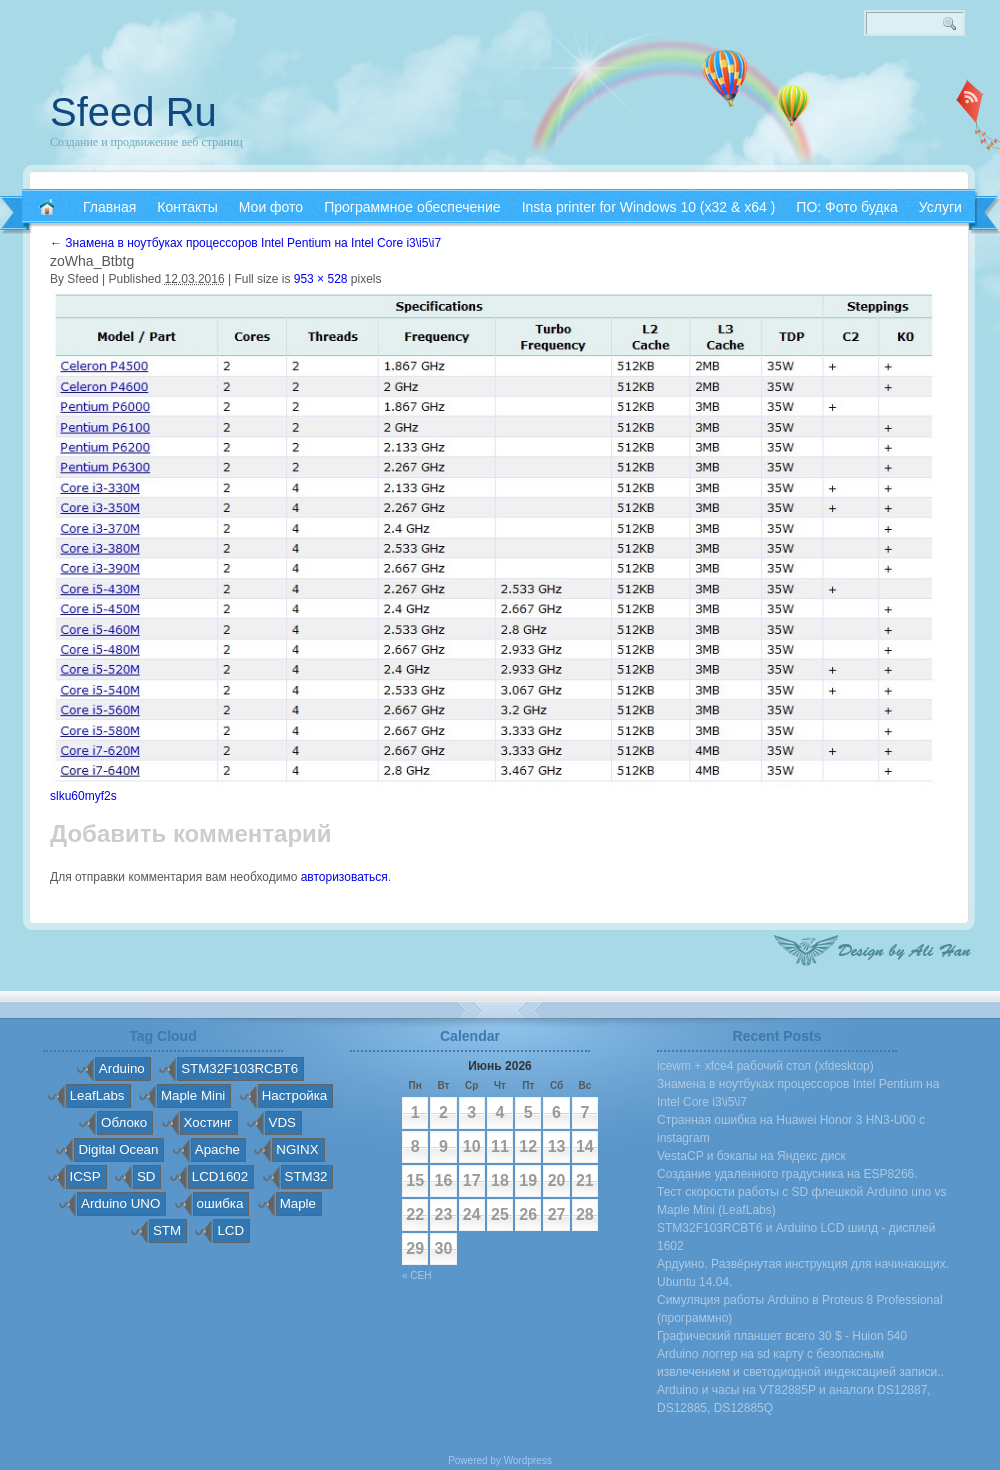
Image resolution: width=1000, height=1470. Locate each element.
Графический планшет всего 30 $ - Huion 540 (782, 1336)
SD (146, 1176)
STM (167, 1230)
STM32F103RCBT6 (239, 1068)
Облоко (124, 1122)
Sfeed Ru (133, 112)
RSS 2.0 (970, 100)
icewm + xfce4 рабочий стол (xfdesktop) (765, 1066)
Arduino (122, 1068)
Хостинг (208, 1122)
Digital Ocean (118, 1149)
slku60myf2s (83, 796)
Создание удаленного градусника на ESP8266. (787, 1174)
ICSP (85, 1176)
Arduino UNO (120, 1203)
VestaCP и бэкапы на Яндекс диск (751, 1156)
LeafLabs (97, 1095)
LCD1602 (220, 1176)
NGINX (297, 1149)
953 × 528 (321, 279)
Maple (298, 1203)
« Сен (416, 1275)
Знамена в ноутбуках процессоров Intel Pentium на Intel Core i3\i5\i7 (245, 243)
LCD (230, 1230)
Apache (217, 1149)
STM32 (306, 1176)
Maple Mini (193, 1095)
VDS (282, 1122)
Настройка (295, 1095)
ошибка (220, 1203)
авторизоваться (344, 877)
